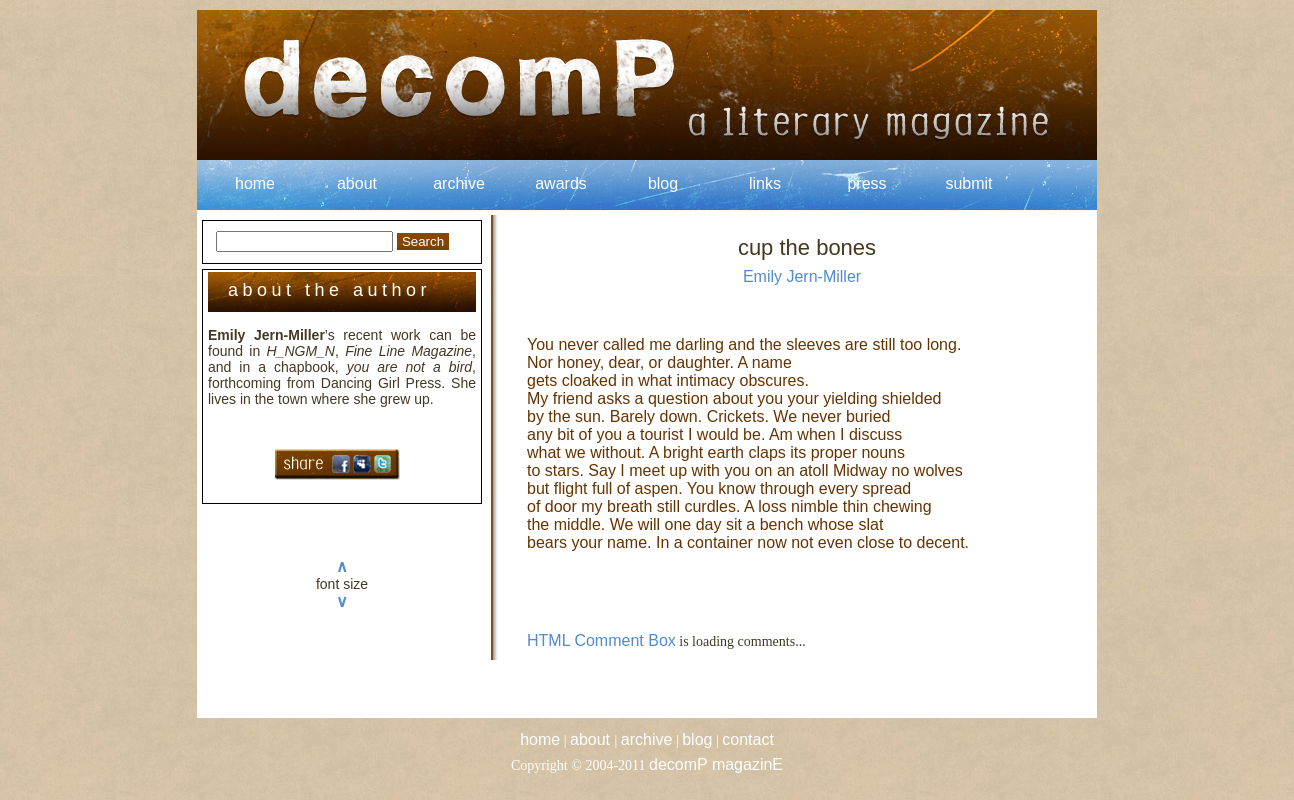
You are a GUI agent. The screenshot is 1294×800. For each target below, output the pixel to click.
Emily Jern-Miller (802, 276)
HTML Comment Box (601, 640)
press (866, 183)
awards (561, 183)
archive (459, 183)
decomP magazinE (716, 764)
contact (748, 739)
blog (663, 183)
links (765, 183)
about (357, 183)
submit (968, 183)
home (255, 183)
